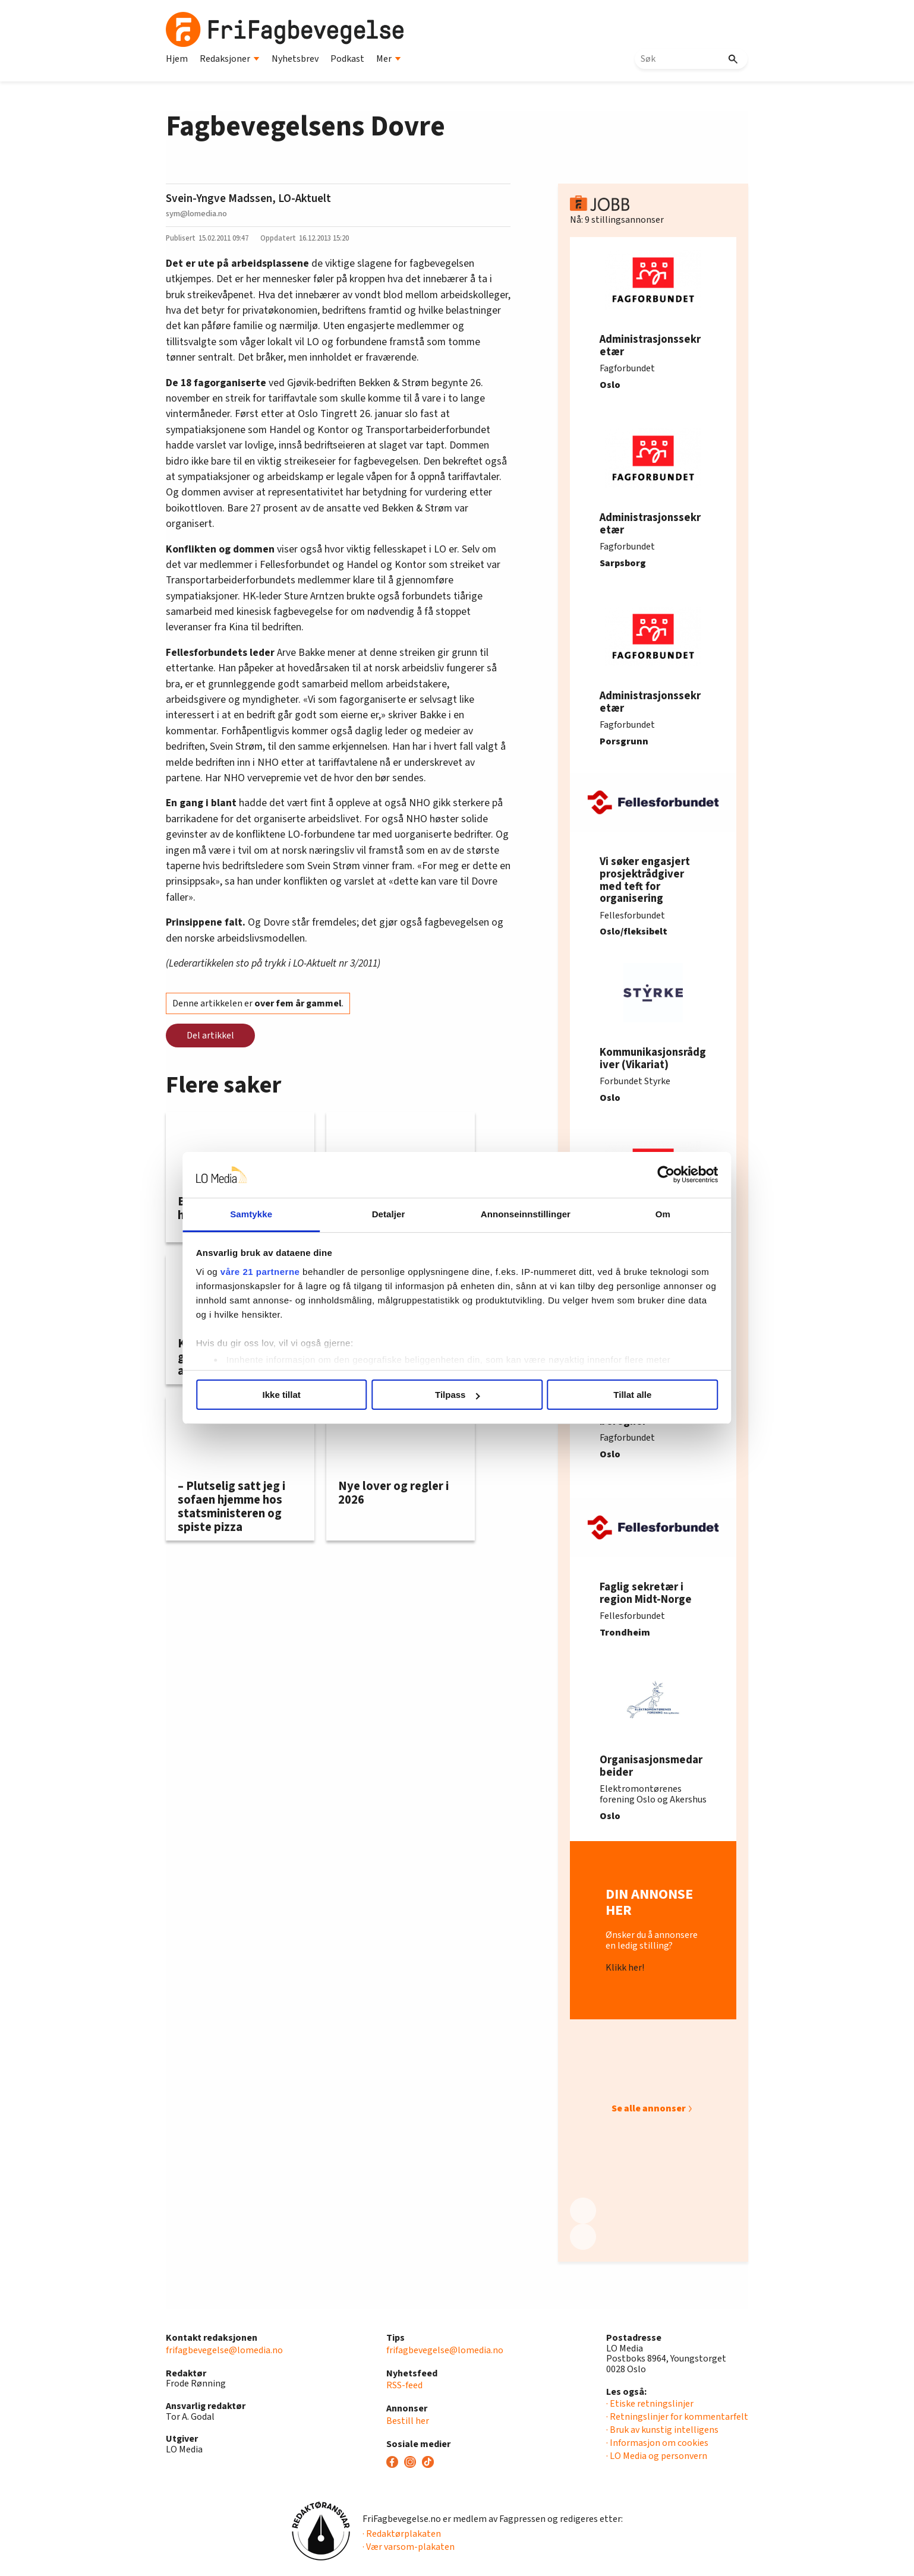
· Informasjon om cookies (657, 2442)
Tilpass (457, 1395)
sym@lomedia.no (196, 213)
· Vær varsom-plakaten (409, 2546)
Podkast (347, 58)
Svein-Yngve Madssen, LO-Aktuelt (248, 198)
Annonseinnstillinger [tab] (524, 1214)
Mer (388, 58)
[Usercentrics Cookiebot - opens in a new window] (659, 1174)
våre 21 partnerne (267, 1272)
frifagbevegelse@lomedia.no (224, 2350)
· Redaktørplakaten (402, 2533)
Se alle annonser (649, 2108)
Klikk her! (625, 1968)
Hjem (177, 58)
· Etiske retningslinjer (650, 2403)
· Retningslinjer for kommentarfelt (677, 2416)
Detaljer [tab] (390, 1214)
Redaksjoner (230, 58)
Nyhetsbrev (295, 58)
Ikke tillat (286, 1395)
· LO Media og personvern (656, 2456)
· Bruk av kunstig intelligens (662, 2429)
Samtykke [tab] (256, 1214)
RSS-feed (404, 2385)
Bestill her (407, 2420)
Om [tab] (657, 1214)
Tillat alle (628, 1395)
